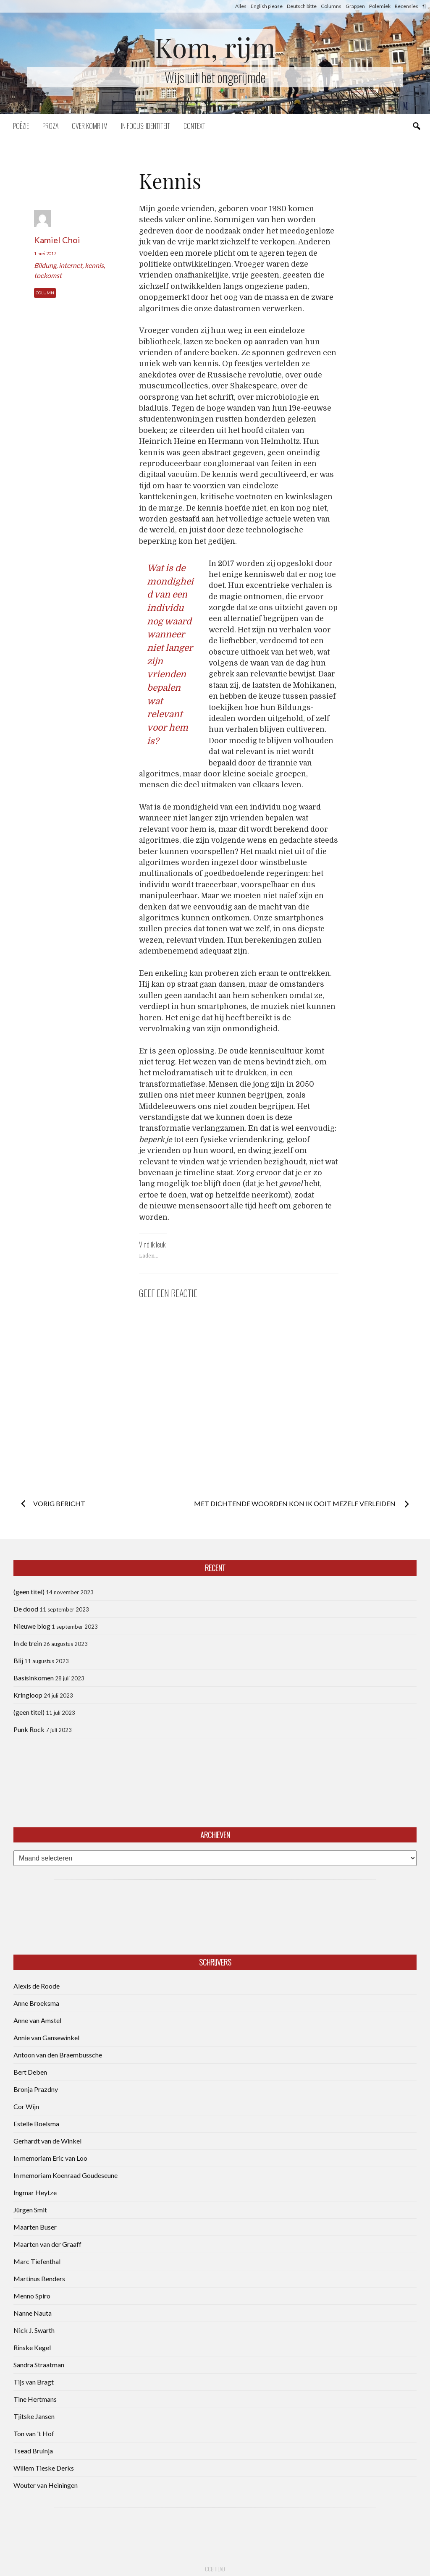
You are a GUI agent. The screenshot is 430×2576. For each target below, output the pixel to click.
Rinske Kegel (32, 2347)
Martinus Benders (39, 2278)
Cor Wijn (26, 2106)
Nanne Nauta (32, 2313)
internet (70, 265)
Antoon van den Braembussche (57, 2055)
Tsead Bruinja (33, 2451)
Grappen (355, 6)
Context (194, 126)
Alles (240, 6)
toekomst (48, 275)
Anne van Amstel (37, 2020)
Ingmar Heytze (35, 2192)
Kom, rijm (215, 47)
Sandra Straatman (38, 2365)
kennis (94, 265)
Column (45, 292)
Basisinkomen (33, 1678)
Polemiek (380, 6)
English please (267, 6)
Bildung (45, 265)
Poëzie (21, 126)
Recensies (406, 6)
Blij (18, 1660)
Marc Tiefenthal (36, 2261)
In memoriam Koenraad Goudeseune (65, 2175)
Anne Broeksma (36, 2003)
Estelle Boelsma (36, 2124)
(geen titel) (29, 1592)
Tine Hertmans (35, 2399)
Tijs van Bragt (33, 2382)
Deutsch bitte (302, 6)
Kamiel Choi (57, 240)
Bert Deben (30, 2072)
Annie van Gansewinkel (46, 2037)
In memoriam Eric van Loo (50, 2158)
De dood (25, 1609)
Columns (331, 6)
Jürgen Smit (30, 2210)
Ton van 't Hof (33, 2433)
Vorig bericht (59, 1503)
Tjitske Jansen (34, 2416)
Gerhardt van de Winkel (47, 2141)
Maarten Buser (35, 2227)
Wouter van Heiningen (45, 2485)
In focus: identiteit (145, 126)
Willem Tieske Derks (43, 2468)
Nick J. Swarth (34, 2330)
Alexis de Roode (36, 1986)
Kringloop (27, 1695)
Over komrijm (90, 126)
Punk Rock (29, 1729)
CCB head (215, 2569)
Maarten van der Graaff (47, 2244)
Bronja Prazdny (35, 2089)
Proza (50, 126)
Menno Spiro (31, 2296)
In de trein (27, 1643)
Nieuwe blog (31, 1626)
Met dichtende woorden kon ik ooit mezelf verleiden (295, 1503)
